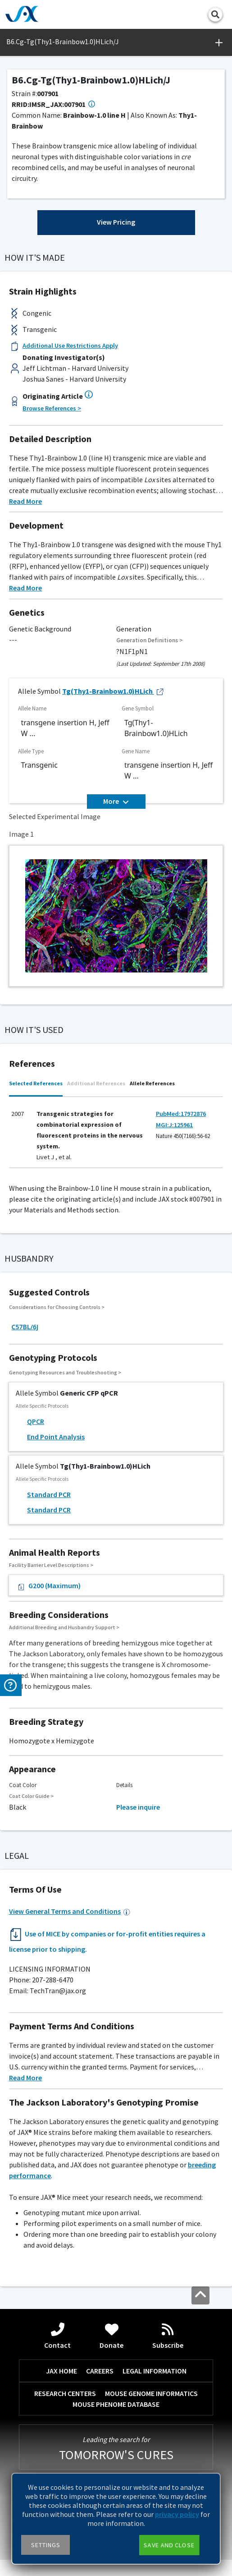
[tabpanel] (116, 1135)
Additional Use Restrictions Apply (70, 345)
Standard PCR (49, 1494)
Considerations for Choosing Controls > (57, 1307)
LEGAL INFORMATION (155, 2370)
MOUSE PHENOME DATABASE (116, 2404)
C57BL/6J (25, 1327)
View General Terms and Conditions (69, 1911)
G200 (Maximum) (48, 1585)
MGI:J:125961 (174, 1125)
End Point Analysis (56, 1436)
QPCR (35, 1421)
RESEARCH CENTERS (65, 2393)
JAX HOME (61, 2370)
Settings (45, 2545)
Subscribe (167, 2336)
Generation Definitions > (149, 640)
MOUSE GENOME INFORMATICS (151, 2393)
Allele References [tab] (152, 1083)
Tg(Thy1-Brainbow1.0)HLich (113, 691)
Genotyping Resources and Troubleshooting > (65, 1372)
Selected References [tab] (36, 1083)
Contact (57, 2336)
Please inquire (138, 1806)
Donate (111, 2336)
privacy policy (177, 2514)
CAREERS (100, 2370)
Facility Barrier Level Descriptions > (51, 1565)
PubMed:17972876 (181, 1114)
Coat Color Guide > (31, 1796)
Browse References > (52, 408)
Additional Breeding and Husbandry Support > (64, 1627)
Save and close (169, 2545)
